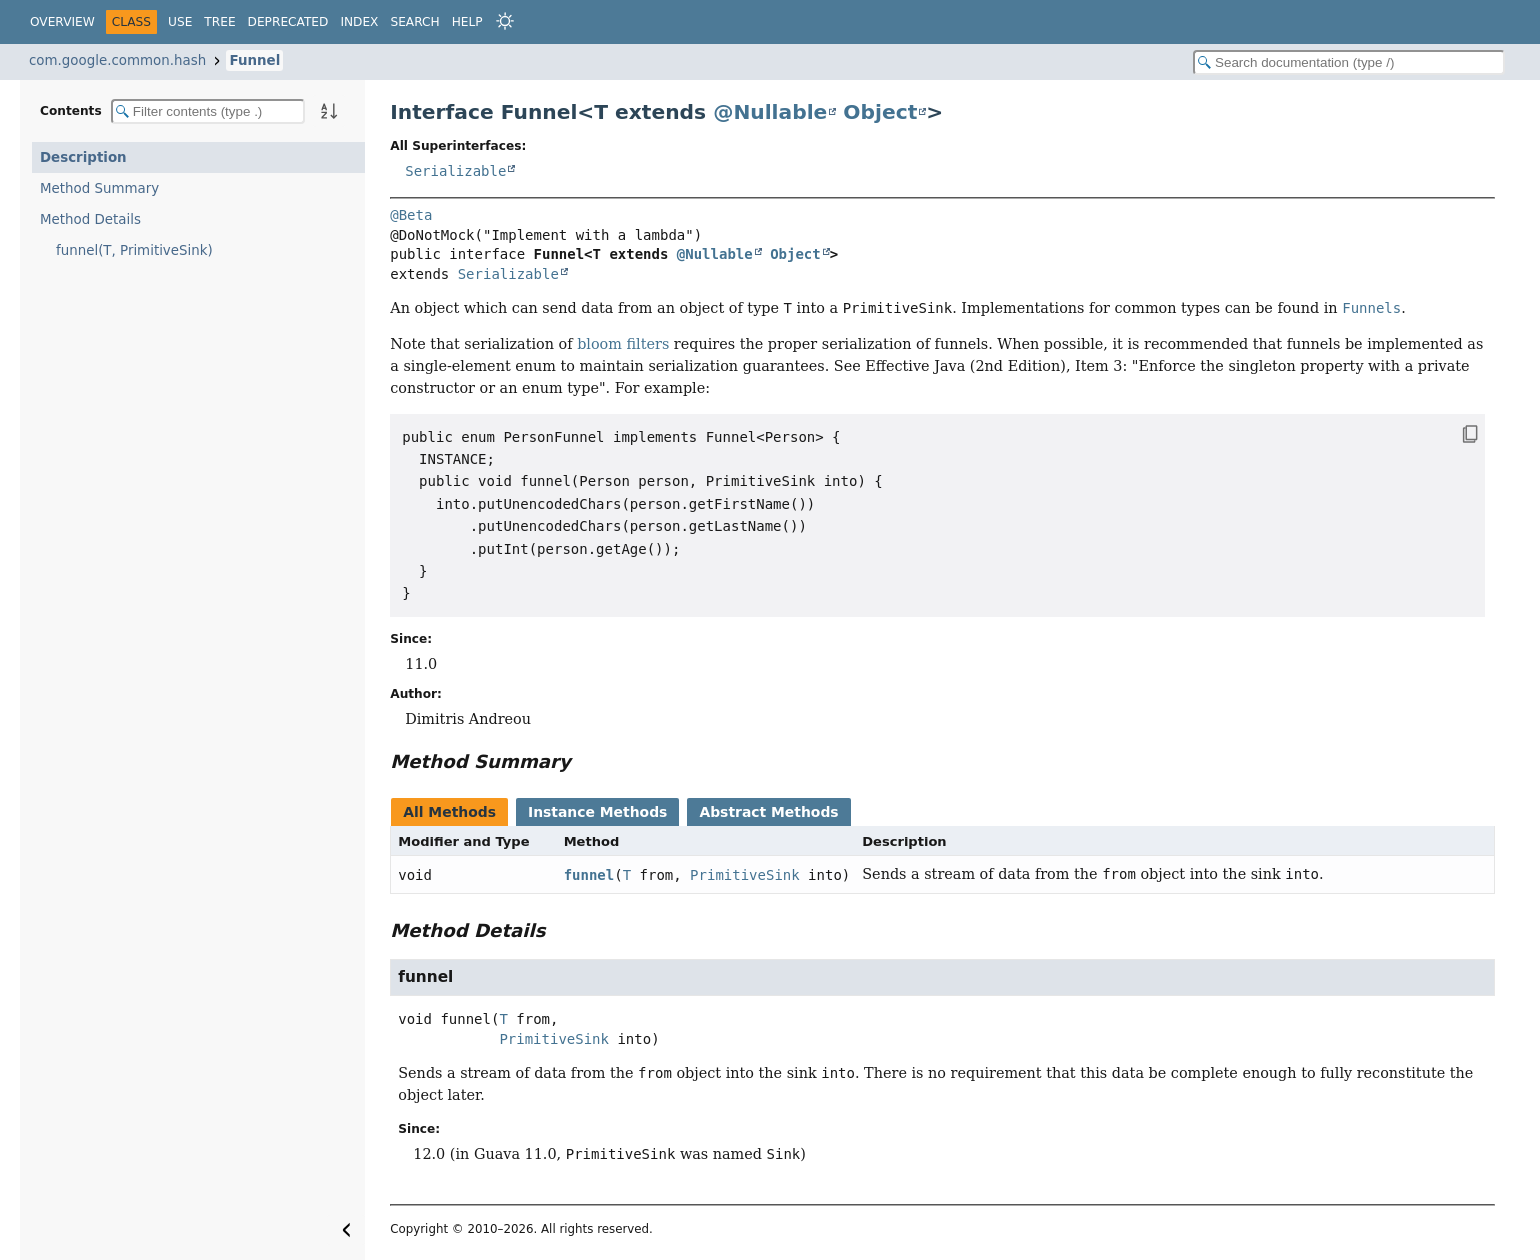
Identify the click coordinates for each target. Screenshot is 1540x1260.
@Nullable (770, 112)
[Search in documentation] (1349, 62)
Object (880, 112)
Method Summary (99, 188)
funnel (589, 875)
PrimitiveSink (745, 875)
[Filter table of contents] (208, 111)
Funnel (254, 60)
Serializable (455, 171)
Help (467, 22)
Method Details (90, 219)
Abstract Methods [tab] (768, 812)
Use (180, 22)
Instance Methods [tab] (597, 812)
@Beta (411, 215)
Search (414, 22)
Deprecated (288, 22)
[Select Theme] (505, 21)
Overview (62, 22)
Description (83, 157)
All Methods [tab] (449, 812)
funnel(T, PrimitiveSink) (134, 250)
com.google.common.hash (117, 60)
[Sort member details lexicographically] (329, 111)
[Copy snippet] (1450, 434)
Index (359, 22)
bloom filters (623, 344)
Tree (219, 22)
